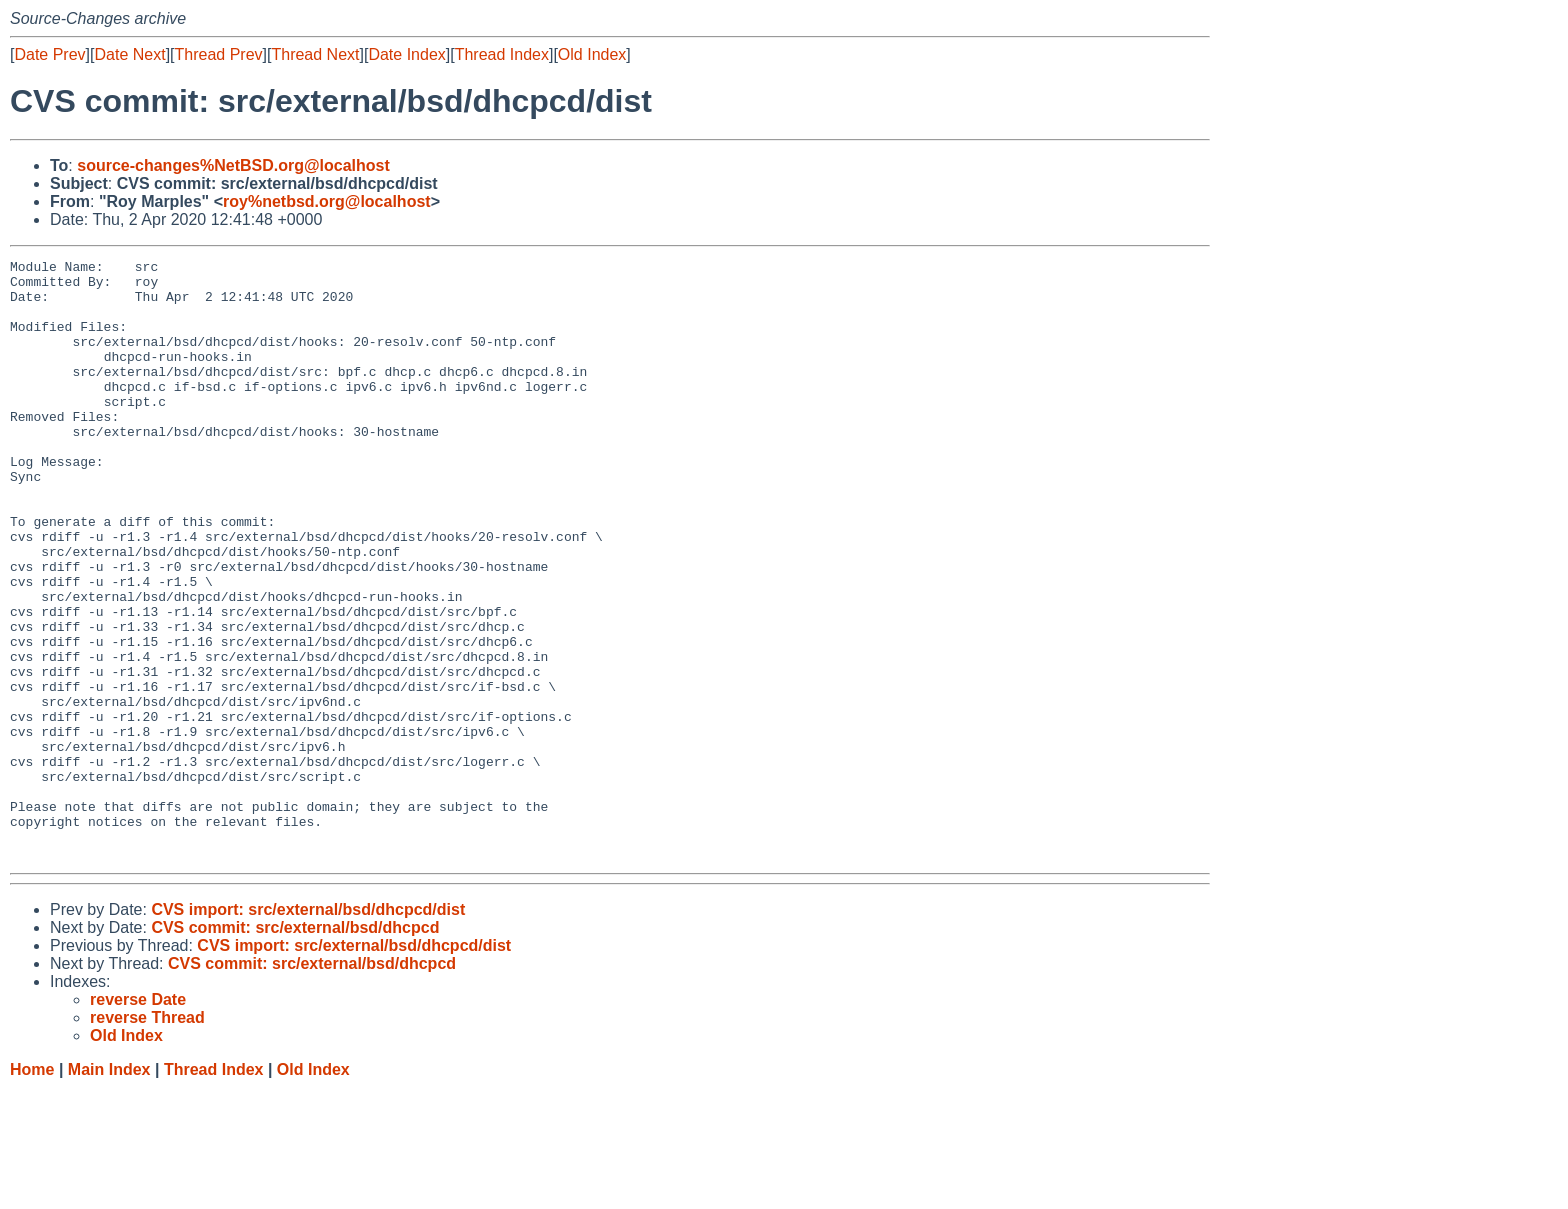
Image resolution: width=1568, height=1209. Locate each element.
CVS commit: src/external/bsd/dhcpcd (295, 1047)
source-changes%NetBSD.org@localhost (233, 165)
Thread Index (502, 54)
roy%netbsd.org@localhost (327, 201)
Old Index (592, 54)
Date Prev (49, 54)
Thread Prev (219, 54)
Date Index (406, 54)
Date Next (129, 54)
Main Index (109, 1189)
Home (32, 1189)
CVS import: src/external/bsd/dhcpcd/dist (308, 1029)
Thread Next (315, 54)
